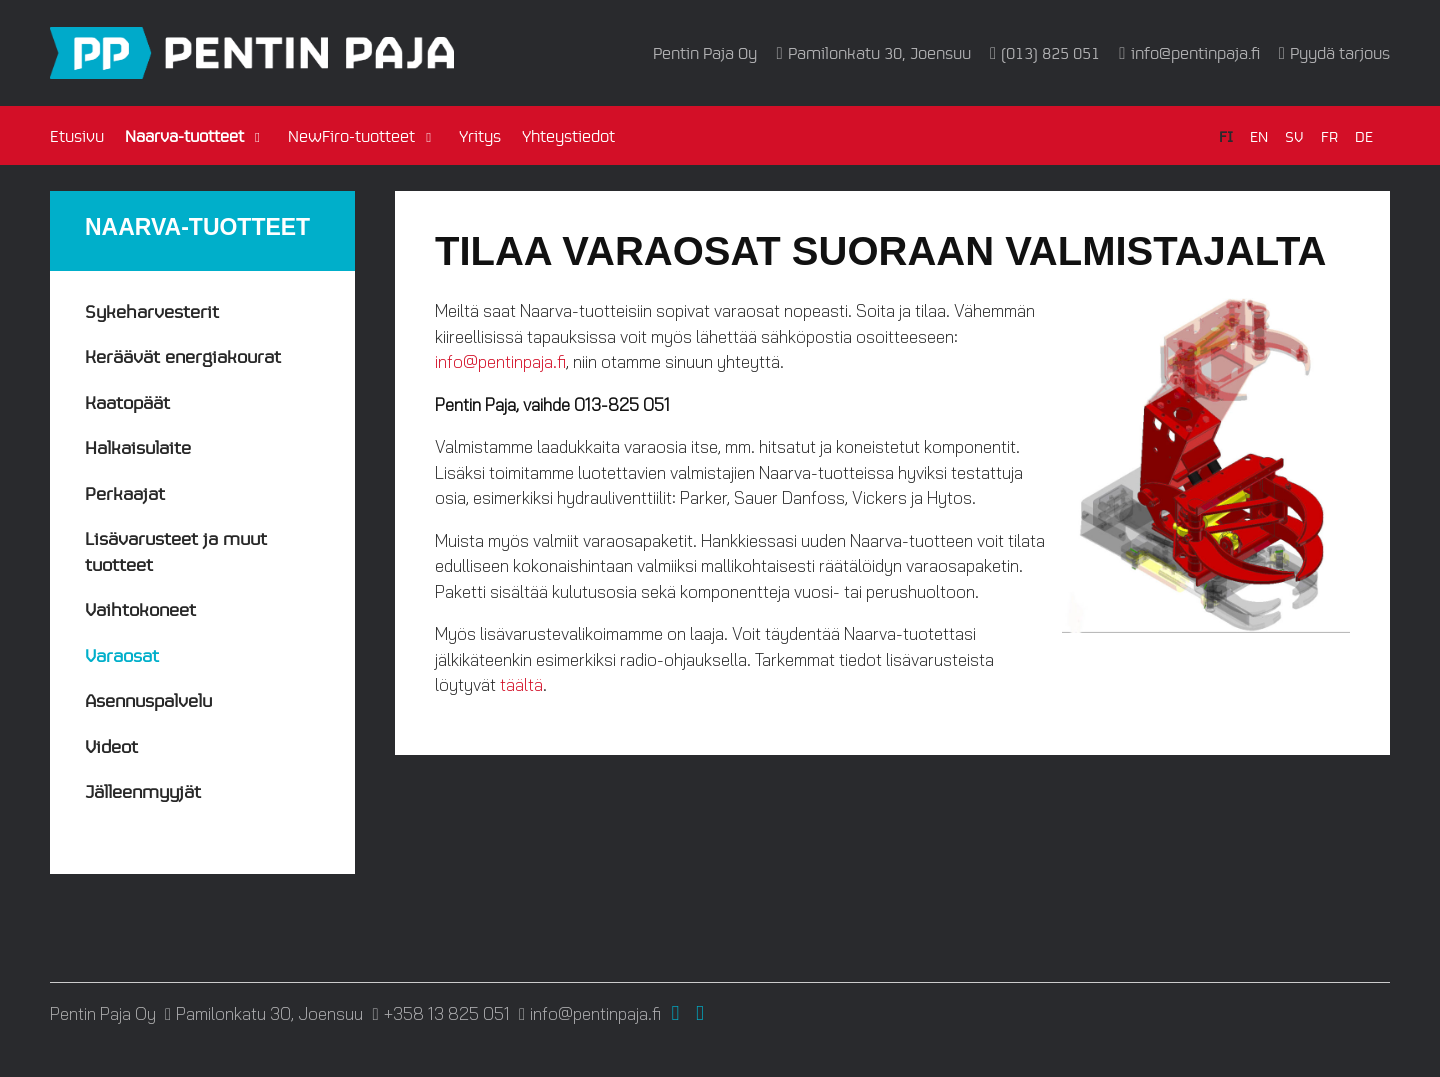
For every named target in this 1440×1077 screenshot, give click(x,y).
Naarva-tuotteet (184, 135)
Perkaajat (125, 492)
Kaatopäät (127, 401)
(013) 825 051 (1050, 53)
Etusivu (77, 135)
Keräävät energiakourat (183, 355)
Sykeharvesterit (152, 310)
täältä (521, 684)
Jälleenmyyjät (143, 790)
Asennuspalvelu (148, 699)
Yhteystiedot (568, 135)
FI (1226, 135)
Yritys (480, 135)
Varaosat (122, 654)
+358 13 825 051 (447, 1014)
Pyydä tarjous (1340, 53)
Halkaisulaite (138, 446)
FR (1329, 135)
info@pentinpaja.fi (1195, 53)
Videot (111, 745)
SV (1294, 135)
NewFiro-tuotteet (351, 135)
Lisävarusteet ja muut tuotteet (176, 550)
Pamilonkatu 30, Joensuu (879, 53)
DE (1364, 135)
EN (1259, 135)
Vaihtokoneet (140, 608)
